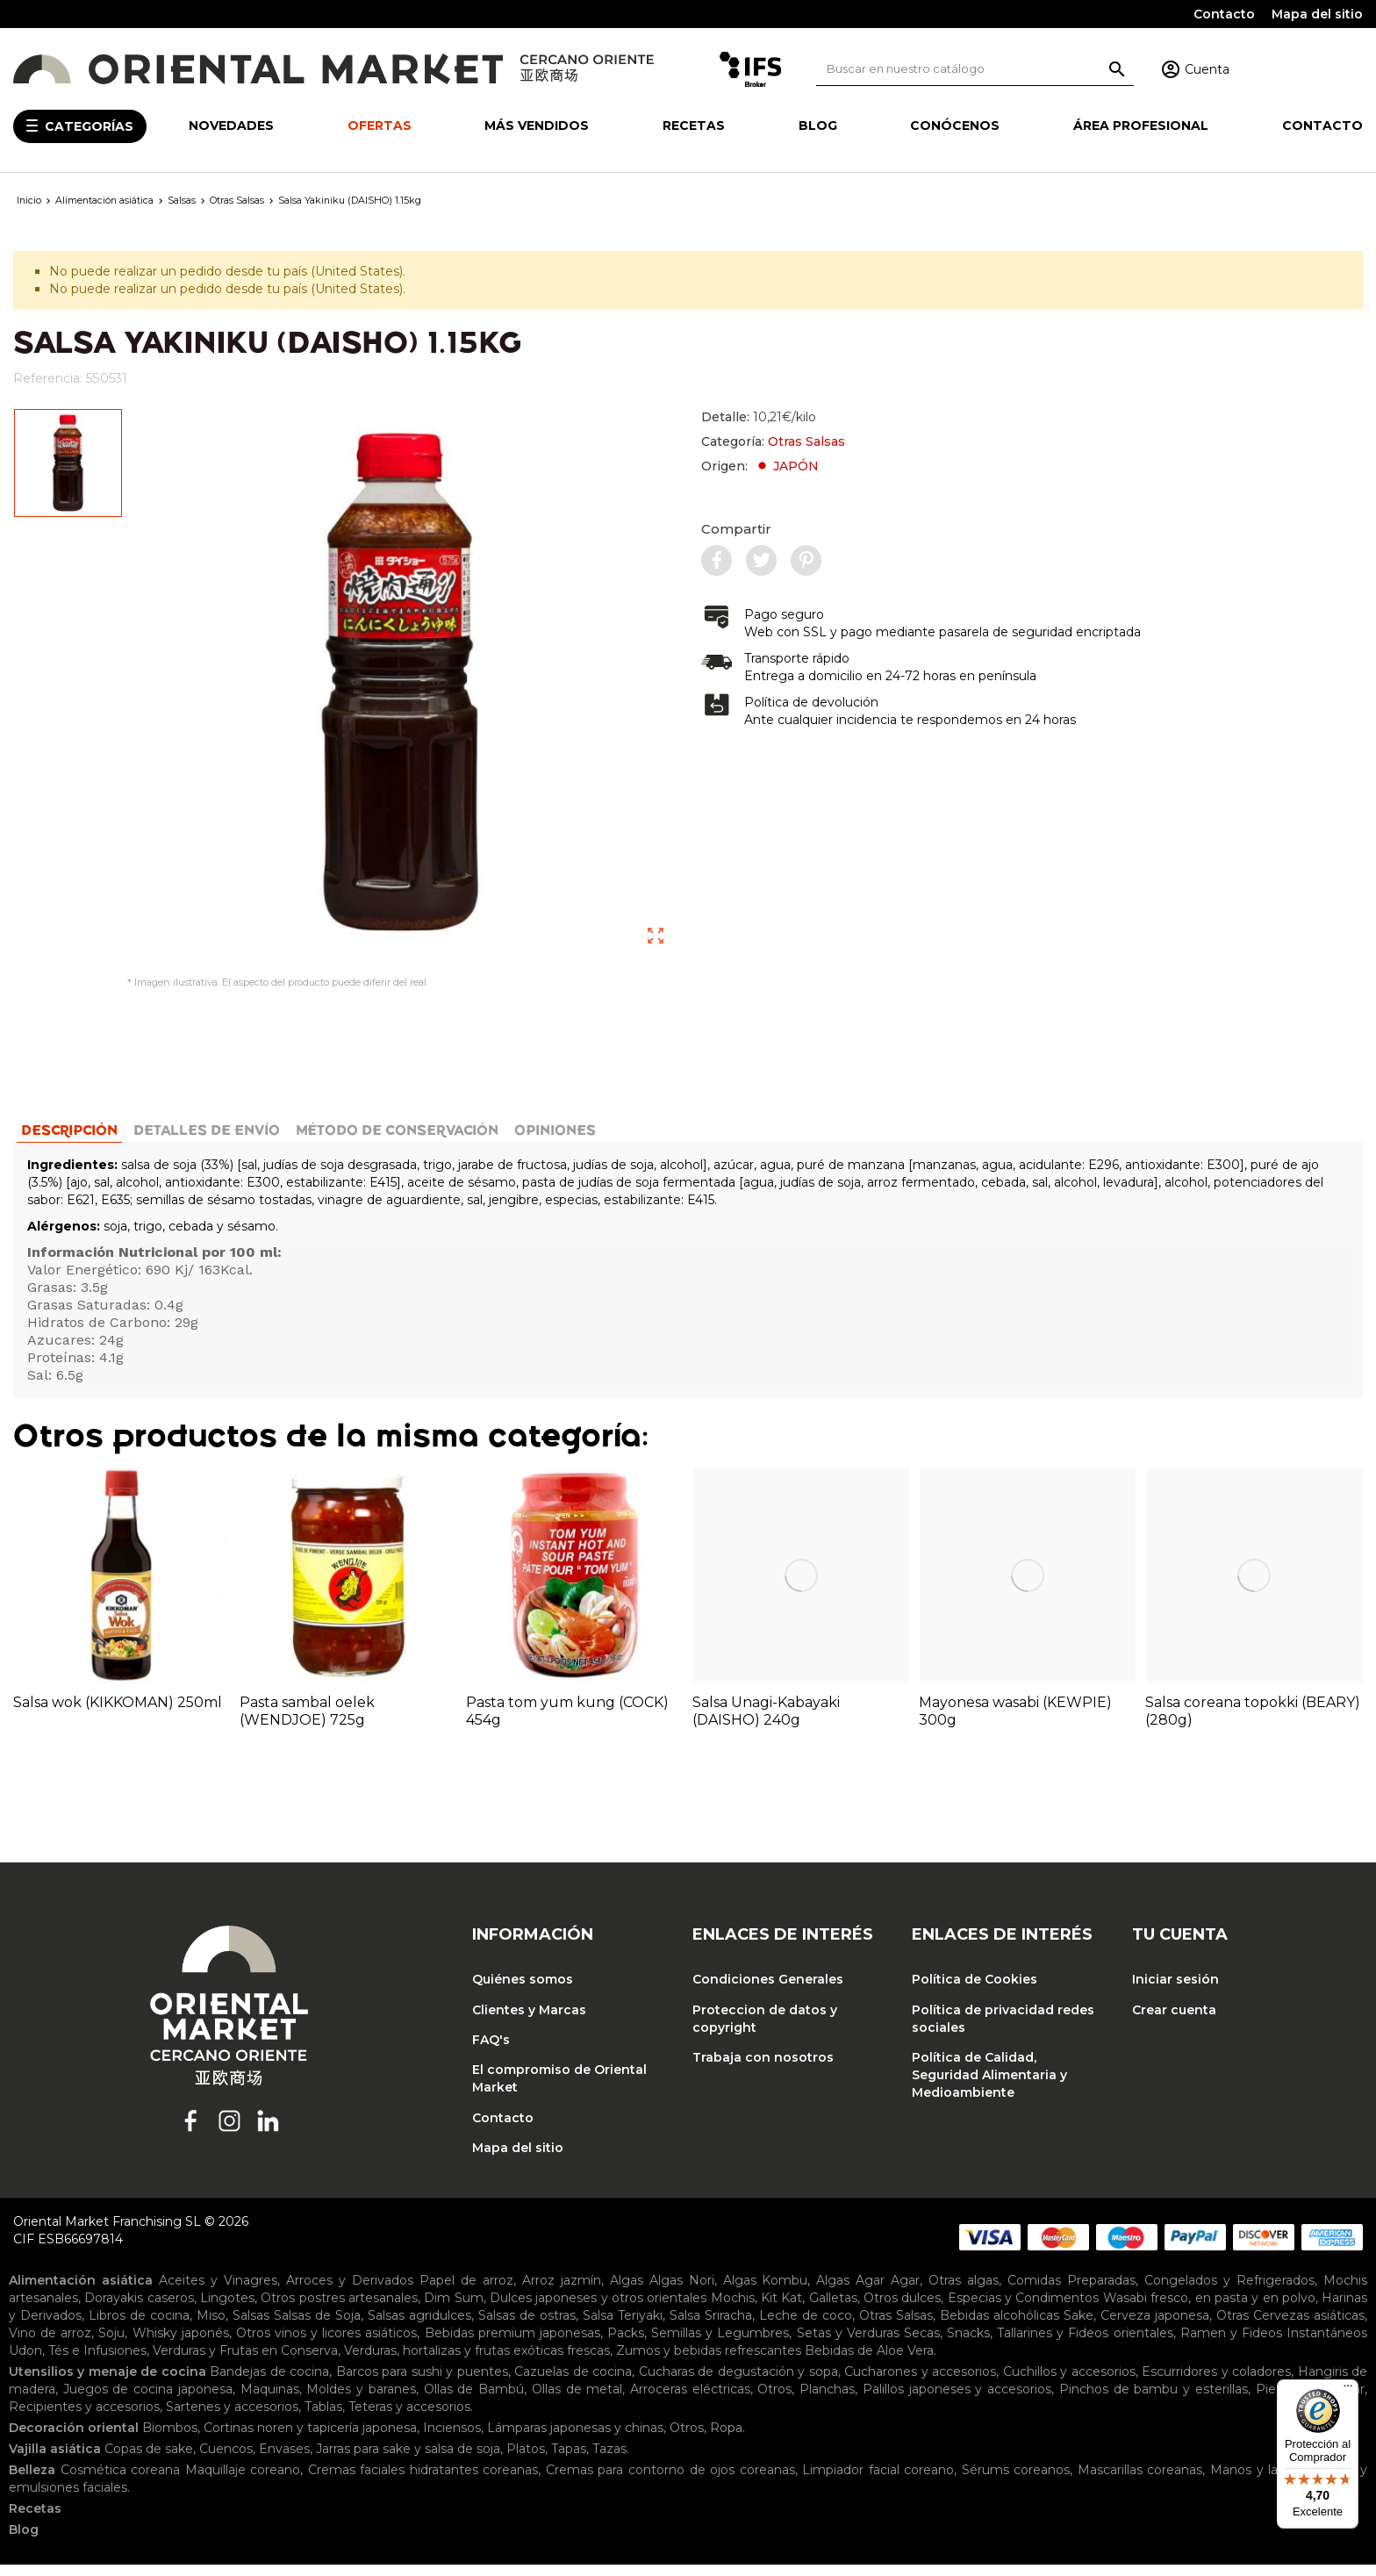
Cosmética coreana (121, 2481)
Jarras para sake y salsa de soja (408, 2460)
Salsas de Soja (317, 2327)
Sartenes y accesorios (232, 2418)
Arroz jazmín (561, 2292)
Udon (25, 2362)
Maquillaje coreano (243, 2481)
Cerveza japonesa (1154, 2327)
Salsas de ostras (527, 2327)
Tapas (568, 2460)
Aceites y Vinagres (218, 2292)
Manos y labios (1256, 2481)
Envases (284, 2460)
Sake (1078, 2327)
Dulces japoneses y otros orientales (598, 2309)
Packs (625, 2344)
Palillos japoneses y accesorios (957, 2400)
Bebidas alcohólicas (999, 2327)
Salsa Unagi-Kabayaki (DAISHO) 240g (766, 1722)
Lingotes (227, 2309)
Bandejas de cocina (269, 2383)
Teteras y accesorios (409, 2418)
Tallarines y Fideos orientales (1084, 2344)
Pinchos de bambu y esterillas (1153, 2400)
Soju (111, 2344)
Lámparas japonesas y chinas (575, 2439)
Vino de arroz (50, 2344)
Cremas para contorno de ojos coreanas (670, 2481)
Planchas (827, 2400)
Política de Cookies (974, 1990)
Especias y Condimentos (1024, 2309)
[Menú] (1347, 2389)
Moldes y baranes (360, 2400)
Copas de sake (148, 2460)
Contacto (1224, 14)
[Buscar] (975, 69)
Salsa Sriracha (711, 2327)
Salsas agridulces (419, 2327)
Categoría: (773, 441)
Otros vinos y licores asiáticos (327, 2344)
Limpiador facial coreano (878, 2481)
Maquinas (269, 2400)
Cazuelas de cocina (573, 2383)
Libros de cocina (139, 2327)
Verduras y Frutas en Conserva (245, 2362)
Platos (525, 2460)
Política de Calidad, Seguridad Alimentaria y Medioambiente (989, 2086)
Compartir (736, 528)
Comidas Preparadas (1071, 2292)
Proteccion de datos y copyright (764, 2030)
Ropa (726, 2439)
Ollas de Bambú (474, 2400)
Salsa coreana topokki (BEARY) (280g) (1252, 1722)
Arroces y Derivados (349, 2292)
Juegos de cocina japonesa (148, 2400)
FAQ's (491, 2051)
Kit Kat (781, 2309)
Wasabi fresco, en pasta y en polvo (1209, 2309)
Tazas (609, 2460)
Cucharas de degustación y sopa (738, 2383)
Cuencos (226, 2460)
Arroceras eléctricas (690, 2400)
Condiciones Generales (767, 1990)
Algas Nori (681, 2292)
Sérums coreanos (1016, 2481)
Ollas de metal (577, 2400)
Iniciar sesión (1175, 1990)
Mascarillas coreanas (1140, 2481)
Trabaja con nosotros (763, 2069)
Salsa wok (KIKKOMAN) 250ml (117, 1713)
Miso (211, 2327)
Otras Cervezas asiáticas (1290, 2327)
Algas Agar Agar (868, 2292)
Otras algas (963, 2292)
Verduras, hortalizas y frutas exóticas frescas (477, 2362)
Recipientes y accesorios (84, 2418)
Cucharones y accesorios (920, 2383)
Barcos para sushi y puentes (422, 2383)
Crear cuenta (1174, 2021)
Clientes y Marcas (529, 2021)
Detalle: (758, 417)
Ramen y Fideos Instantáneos (1273, 2344)
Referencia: (47, 378)
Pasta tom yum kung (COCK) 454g (567, 1722)
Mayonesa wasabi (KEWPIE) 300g (1015, 1722)
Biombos (169, 2439)
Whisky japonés (181, 2344)
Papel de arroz (466, 2292)
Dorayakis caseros (138, 2309)
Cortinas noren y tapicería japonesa (310, 2439)
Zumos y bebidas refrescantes (708, 2362)
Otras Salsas (806, 441)
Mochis (733, 2309)
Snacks (968, 2344)
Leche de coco (805, 2327)
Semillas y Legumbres (720, 2344)
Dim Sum (453, 2309)
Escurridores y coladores (1216, 2383)
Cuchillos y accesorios (1069, 2383)
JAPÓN (787, 466)
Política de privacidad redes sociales (1003, 2030)
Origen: (760, 466)
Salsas (251, 2327)
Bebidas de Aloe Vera (869, 2362)
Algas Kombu (765, 2292)
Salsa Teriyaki (623, 2327)
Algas (626, 2292)
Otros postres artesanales (339, 2309)
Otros (774, 2400)
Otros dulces (902, 2309)
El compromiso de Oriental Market (559, 2089)
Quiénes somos (522, 1990)
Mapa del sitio (1317, 14)
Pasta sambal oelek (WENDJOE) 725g (307, 1722)
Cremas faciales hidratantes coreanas (423, 2481)
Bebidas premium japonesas (512, 2344)
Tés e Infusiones (97, 2362)
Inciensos (452, 2439)
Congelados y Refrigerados (1229, 2292)
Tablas (323, 2418)
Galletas (833, 2309)
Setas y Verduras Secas (868, 2344)
